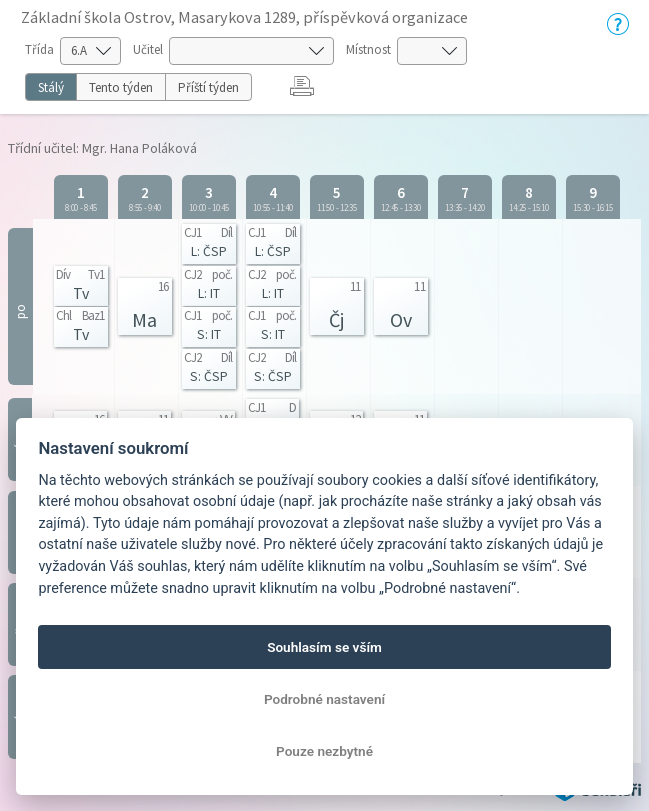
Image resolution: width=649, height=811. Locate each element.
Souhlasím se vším (324, 647)
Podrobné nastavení (324, 699)
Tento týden (121, 87)
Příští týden (208, 87)
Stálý (51, 87)
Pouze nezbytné (324, 751)
